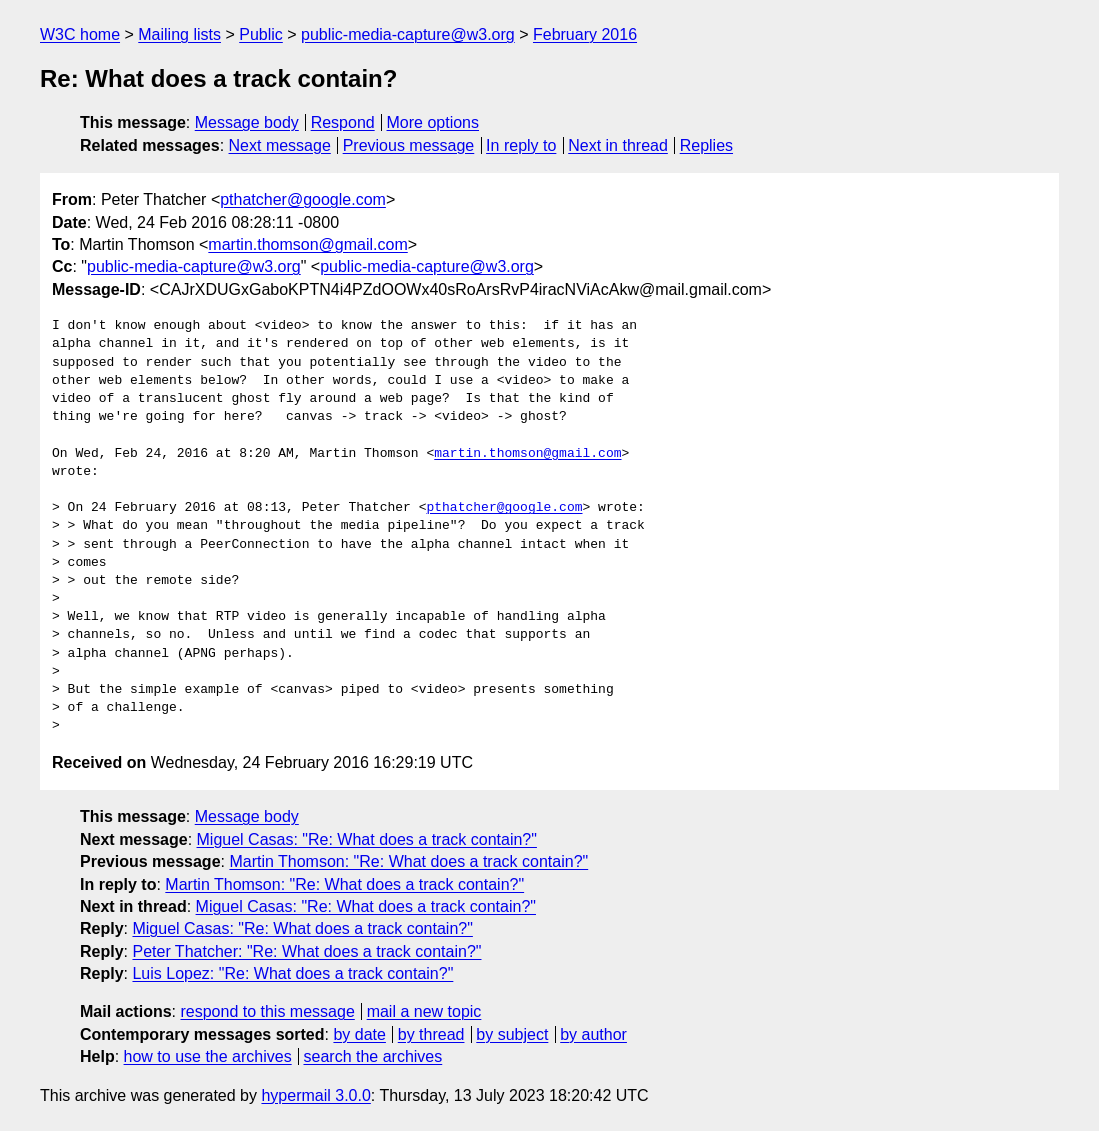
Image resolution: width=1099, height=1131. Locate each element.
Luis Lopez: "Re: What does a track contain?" (292, 973)
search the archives (373, 1056)
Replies (706, 145)
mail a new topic (424, 1011)
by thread (431, 1034)
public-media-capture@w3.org (408, 34)
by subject (512, 1034)
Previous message (409, 145)
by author (593, 1034)
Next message (280, 145)
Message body (247, 122)
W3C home (80, 34)
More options (433, 122)
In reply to (521, 145)
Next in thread (618, 145)
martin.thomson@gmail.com (307, 244)
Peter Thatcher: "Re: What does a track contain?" (306, 951)
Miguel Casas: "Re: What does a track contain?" (367, 839)
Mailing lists (179, 34)
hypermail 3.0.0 (315, 1095)
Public (261, 34)
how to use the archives (208, 1056)
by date (359, 1034)
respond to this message (267, 1011)
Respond (343, 122)
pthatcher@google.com (303, 199)
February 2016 (585, 34)
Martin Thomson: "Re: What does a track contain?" (408, 861)
